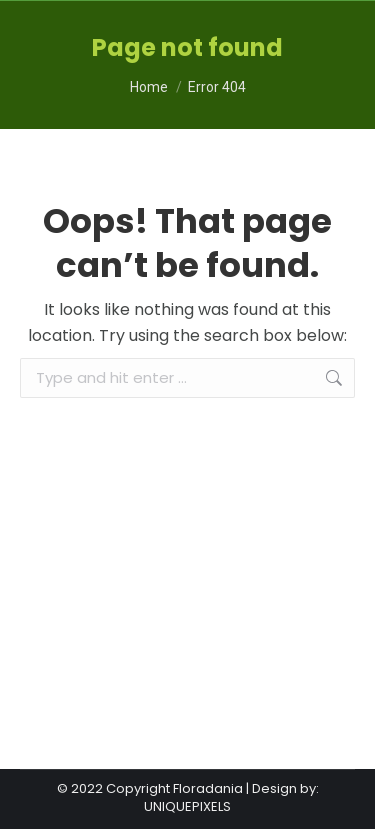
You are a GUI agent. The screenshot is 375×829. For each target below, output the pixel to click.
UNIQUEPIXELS (187, 806)
